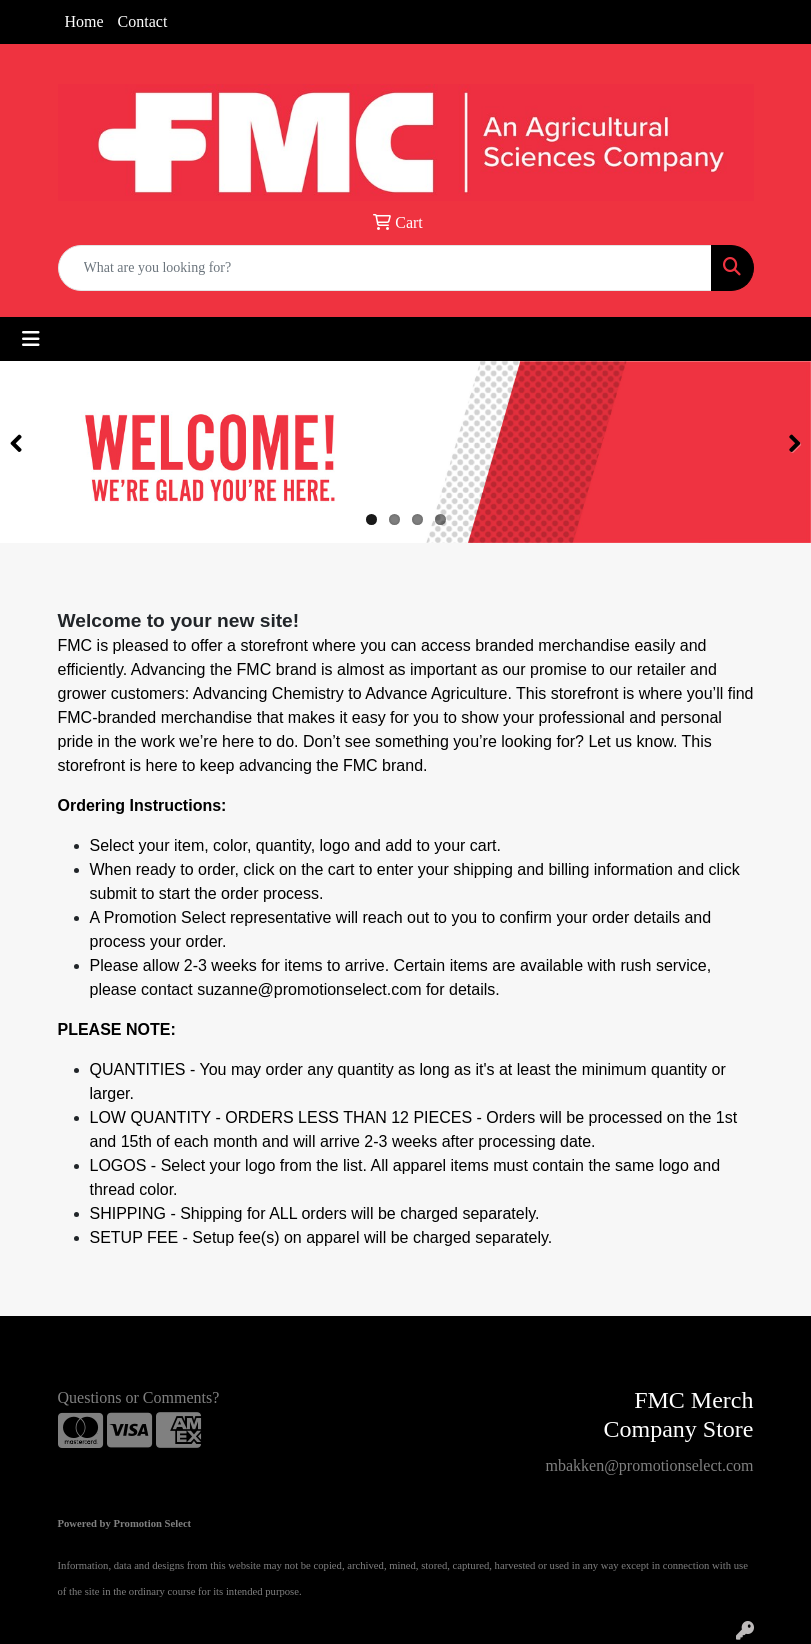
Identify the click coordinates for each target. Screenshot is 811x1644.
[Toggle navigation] (31, 339)
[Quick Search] (385, 268)
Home (84, 21)
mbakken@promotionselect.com (649, 1465)
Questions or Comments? (139, 1397)
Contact (143, 21)
